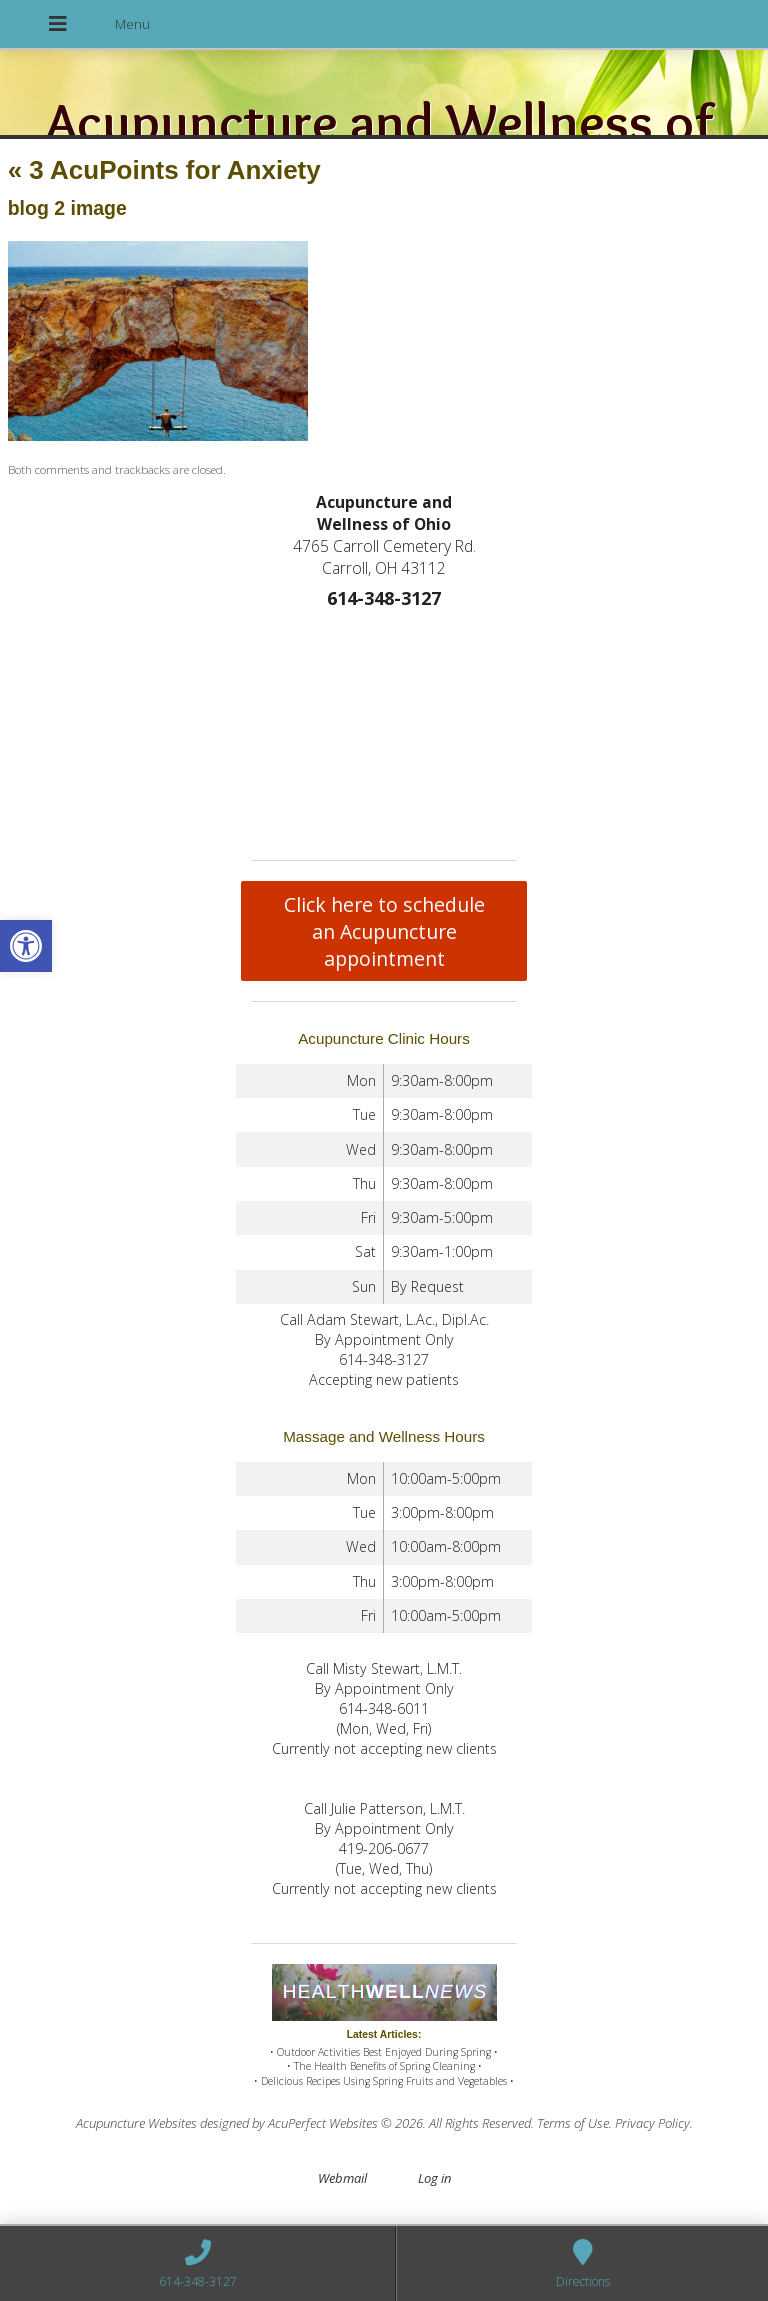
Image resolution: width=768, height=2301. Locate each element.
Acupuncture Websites (136, 2123)
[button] (26, 946)
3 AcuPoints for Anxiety (164, 170)
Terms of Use (573, 2123)
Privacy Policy (652, 2123)
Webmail (342, 2178)
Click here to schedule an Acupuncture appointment (384, 931)
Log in (434, 2178)
